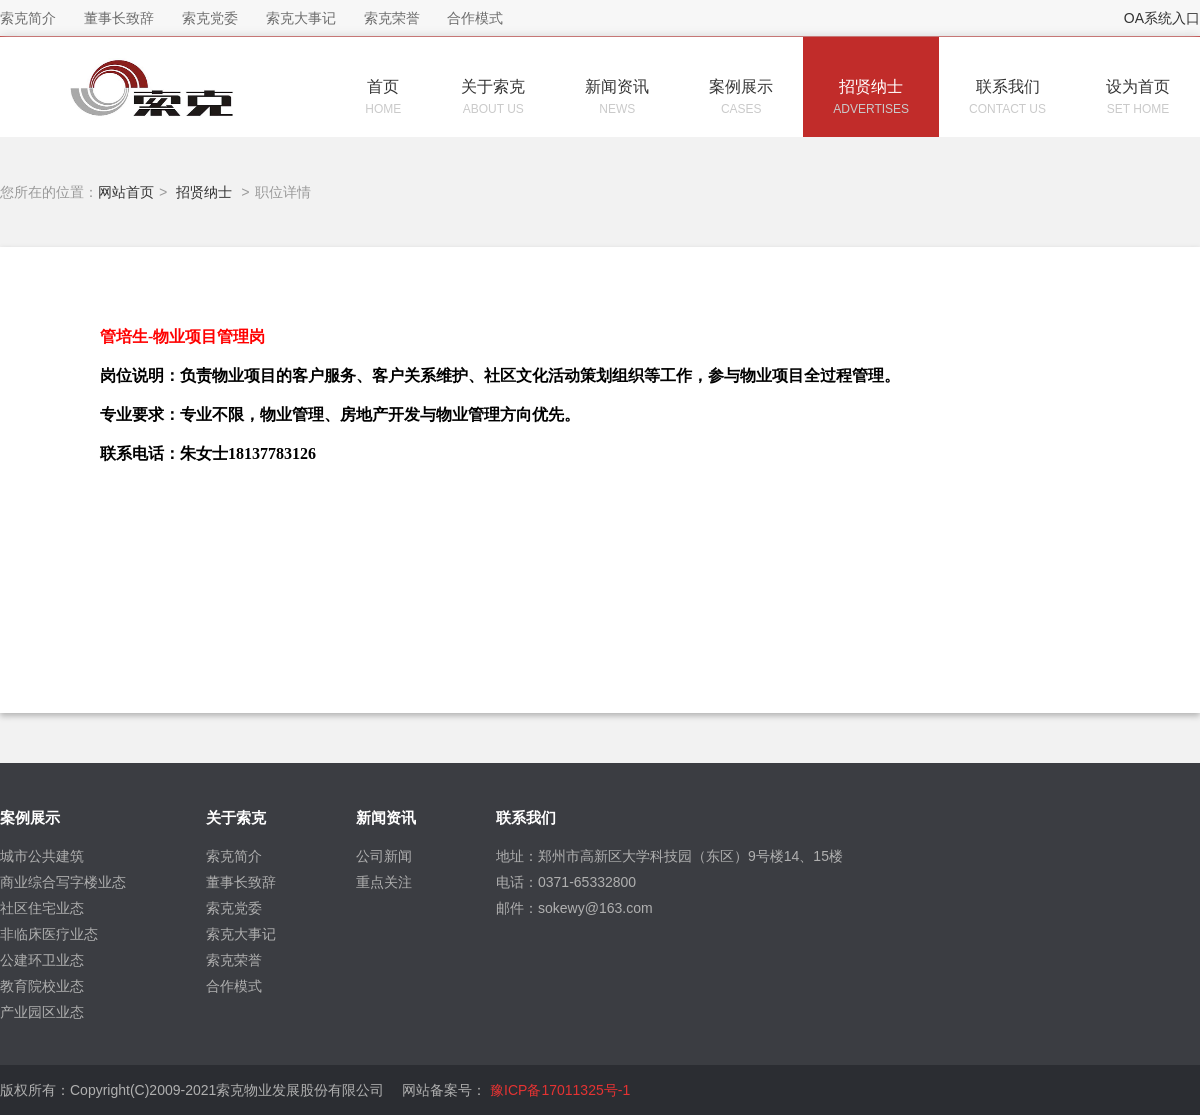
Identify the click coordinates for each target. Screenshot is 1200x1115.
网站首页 (126, 192)
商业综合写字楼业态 (63, 882)
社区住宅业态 (42, 908)
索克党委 (234, 908)
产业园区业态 (42, 1012)
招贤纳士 (204, 192)
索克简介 (234, 856)
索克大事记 (241, 934)
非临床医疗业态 (49, 934)
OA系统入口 (1162, 18)
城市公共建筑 (42, 856)
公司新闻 (384, 856)
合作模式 (234, 986)
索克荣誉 (234, 960)
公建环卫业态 (42, 960)
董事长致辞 (241, 882)
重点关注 (384, 882)
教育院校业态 (42, 986)
